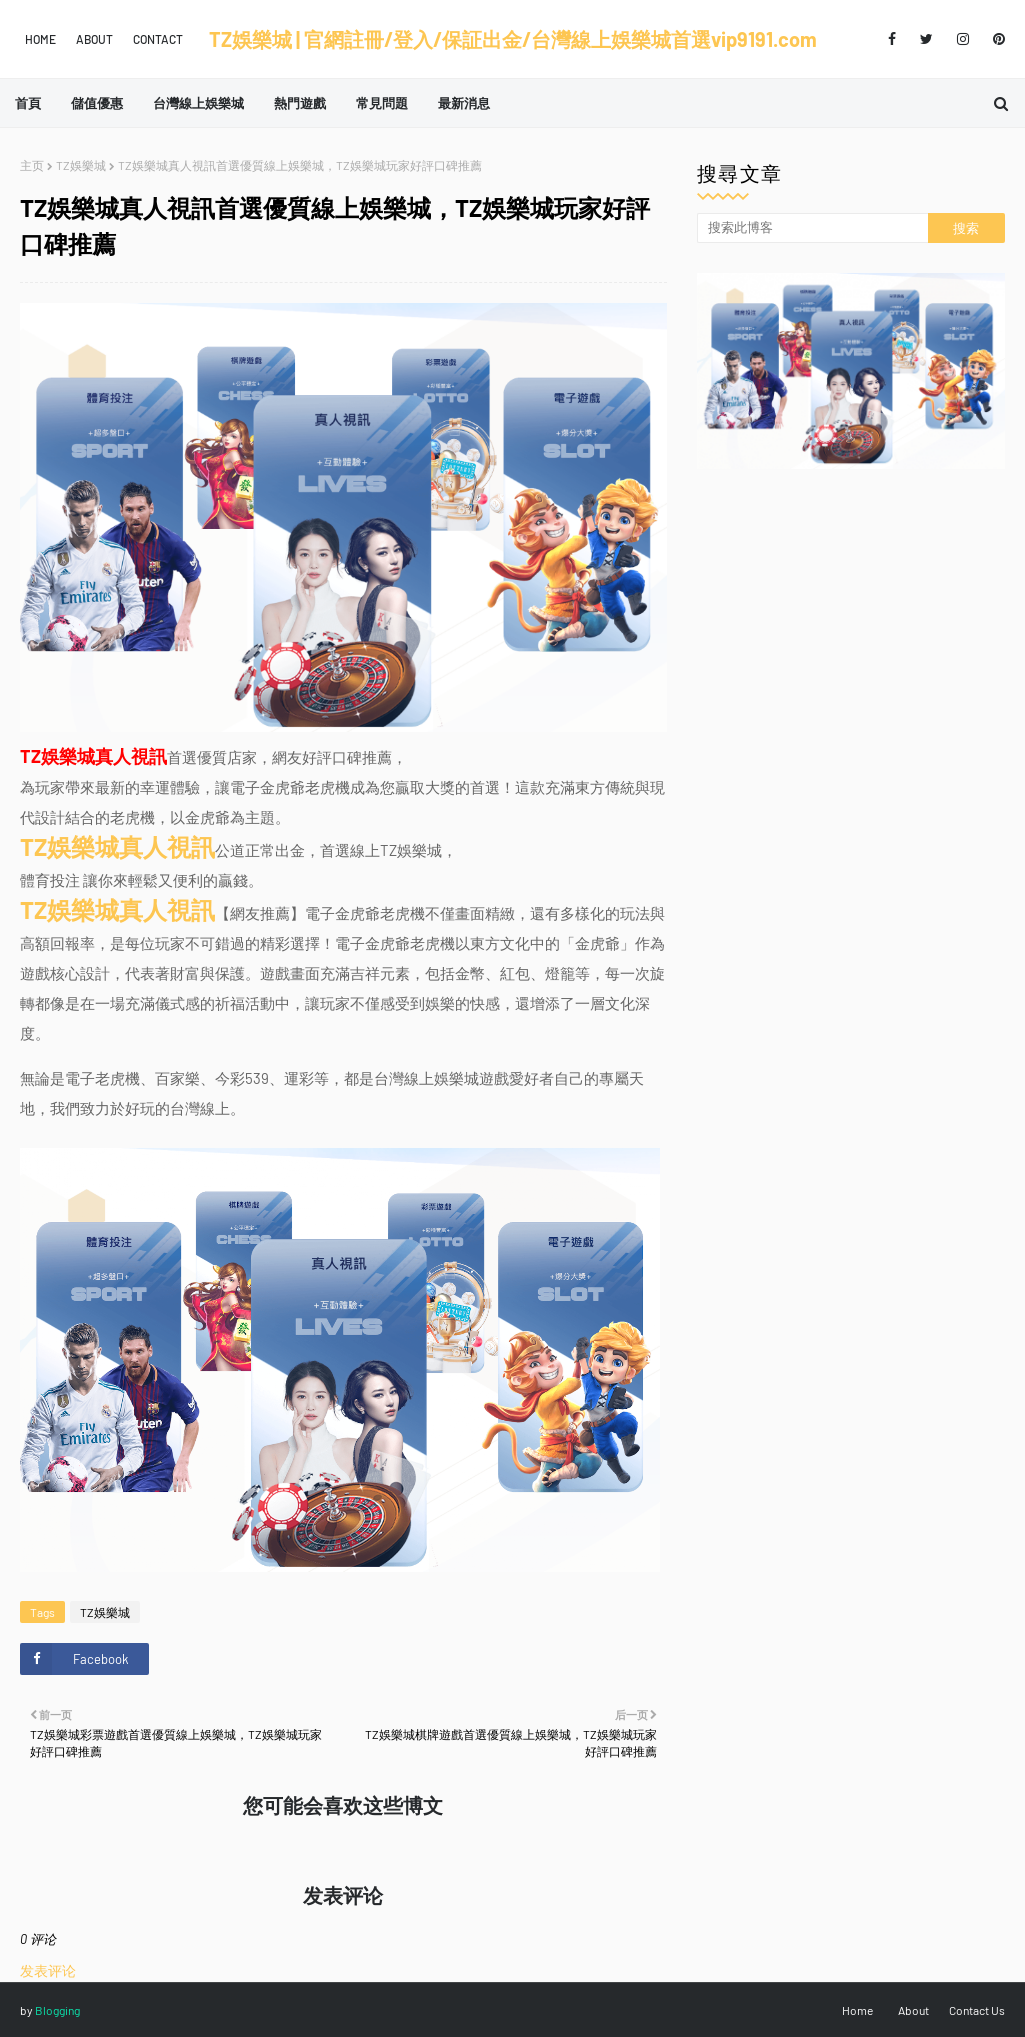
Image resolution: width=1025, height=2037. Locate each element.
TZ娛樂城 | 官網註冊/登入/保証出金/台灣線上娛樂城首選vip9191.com (513, 39)
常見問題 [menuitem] (382, 103)
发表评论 (48, 1970)
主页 (32, 165)
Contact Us (977, 2010)
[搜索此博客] (812, 228)
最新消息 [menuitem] (464, 103)
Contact (158, 39)
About (94, 39)
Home (40, 39)
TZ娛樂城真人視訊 (117, 846)
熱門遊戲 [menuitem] (300, 103)
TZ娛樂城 (81, 165)
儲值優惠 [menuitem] (97, 103)
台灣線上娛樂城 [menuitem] (198, 103)
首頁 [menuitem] (28, 103)
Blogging (57, 2010)
